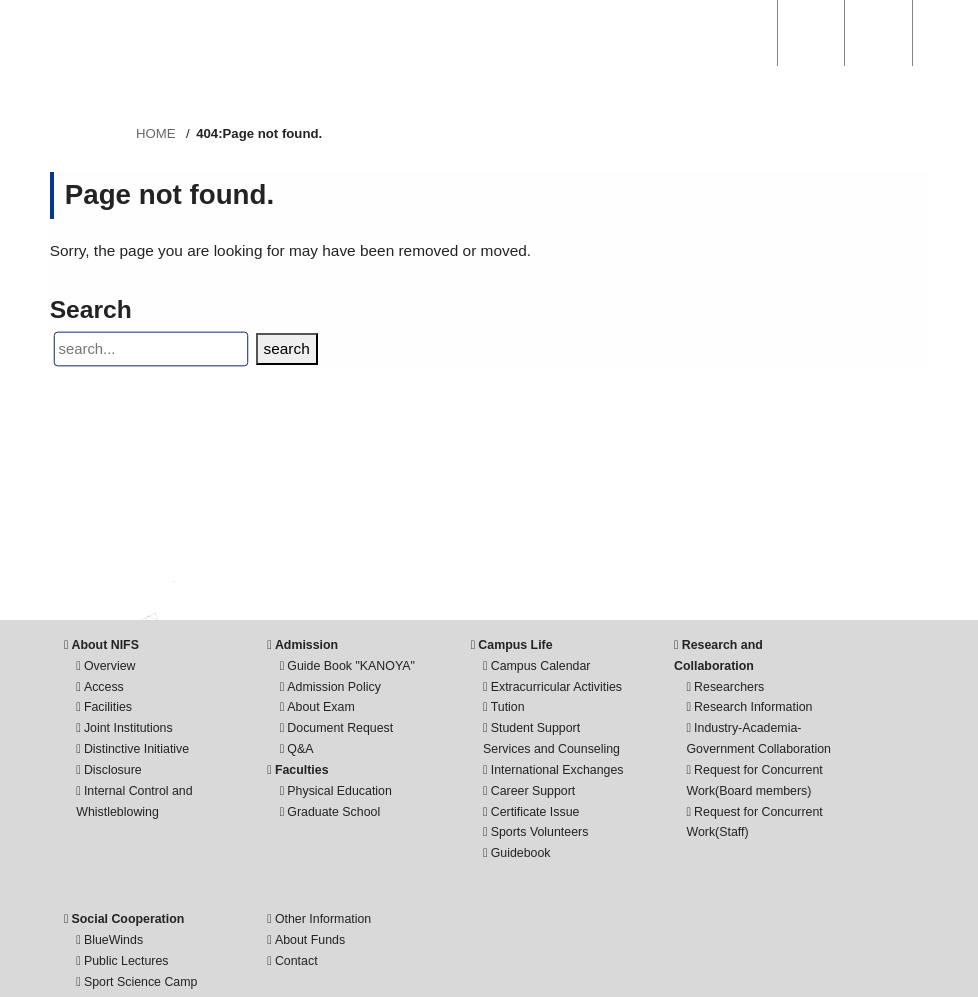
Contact (296, 961)
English (878, 33)
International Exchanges (557, 770)
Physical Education (339, 791)
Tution (508, 707)
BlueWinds (113, 940)
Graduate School (333, 812)
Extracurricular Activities (556, 687)
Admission (306, 645)
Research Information (753, 707)
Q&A (300, 749)
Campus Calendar (541, 666)
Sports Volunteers (540, 832)
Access (104, 687)
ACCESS (811, 33)
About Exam (320, 707)
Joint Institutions (128, 728)
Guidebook (521, 853)
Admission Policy (334, 687)
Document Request (340, 728)
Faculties (302, 770)
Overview (110, 666)
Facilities (108, 707)
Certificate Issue (535, 812)
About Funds (310, 940)
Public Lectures (126, 961)
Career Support (533, 791)
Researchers (729, 687)
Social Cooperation (128, 919)
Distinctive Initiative (136, 749)
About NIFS (105, 645)
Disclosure (113, 770)
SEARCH (744, 33)
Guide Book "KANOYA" (351, 666)
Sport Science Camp (141, 982)
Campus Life (515, 645)
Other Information (323, 919)
